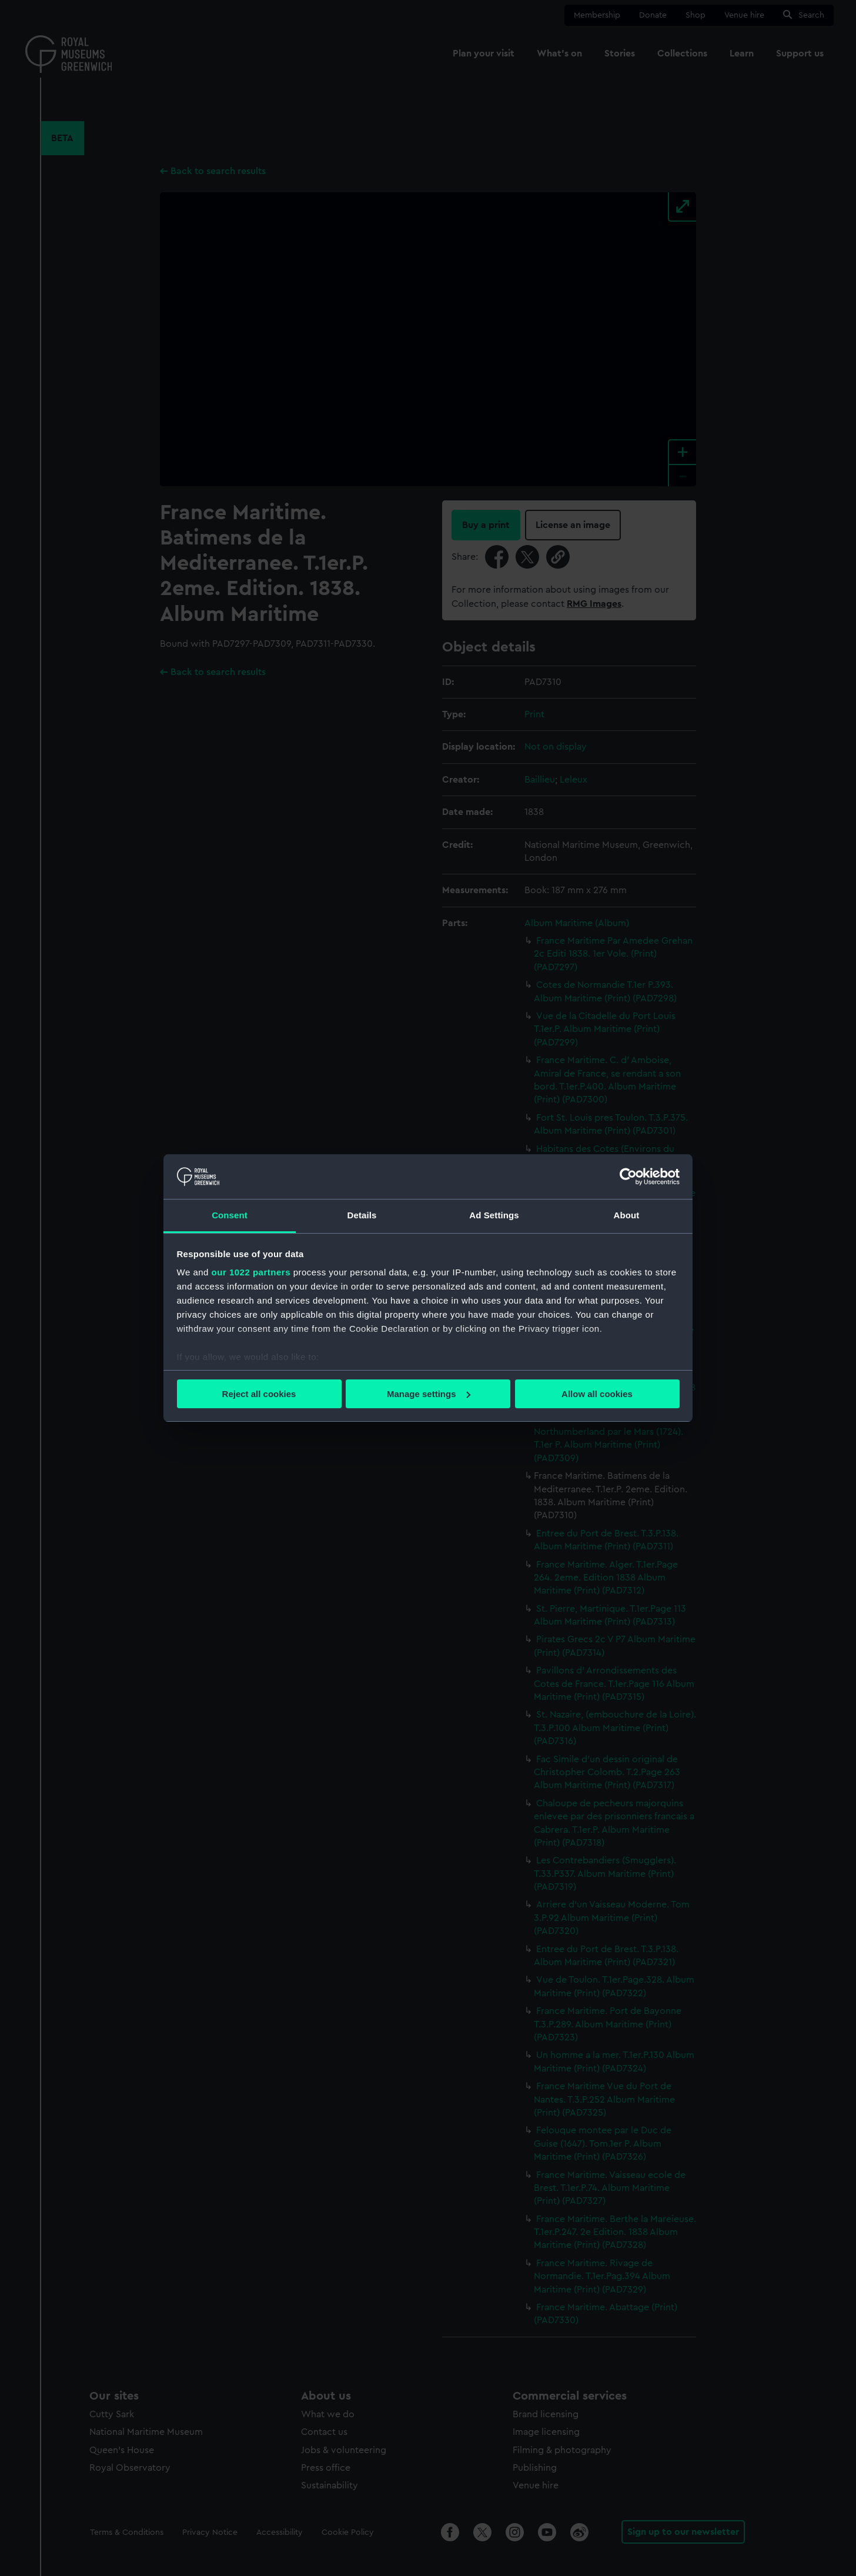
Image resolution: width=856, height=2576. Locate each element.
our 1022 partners (251, 1272)
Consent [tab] (230, 1215)
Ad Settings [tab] (494, 1215)
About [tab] (627, 1215)
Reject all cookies (259, 1394)
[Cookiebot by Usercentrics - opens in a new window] (628, 1176)
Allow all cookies (597, 1394)
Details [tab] (362, 1215)
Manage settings (428, 1394)
